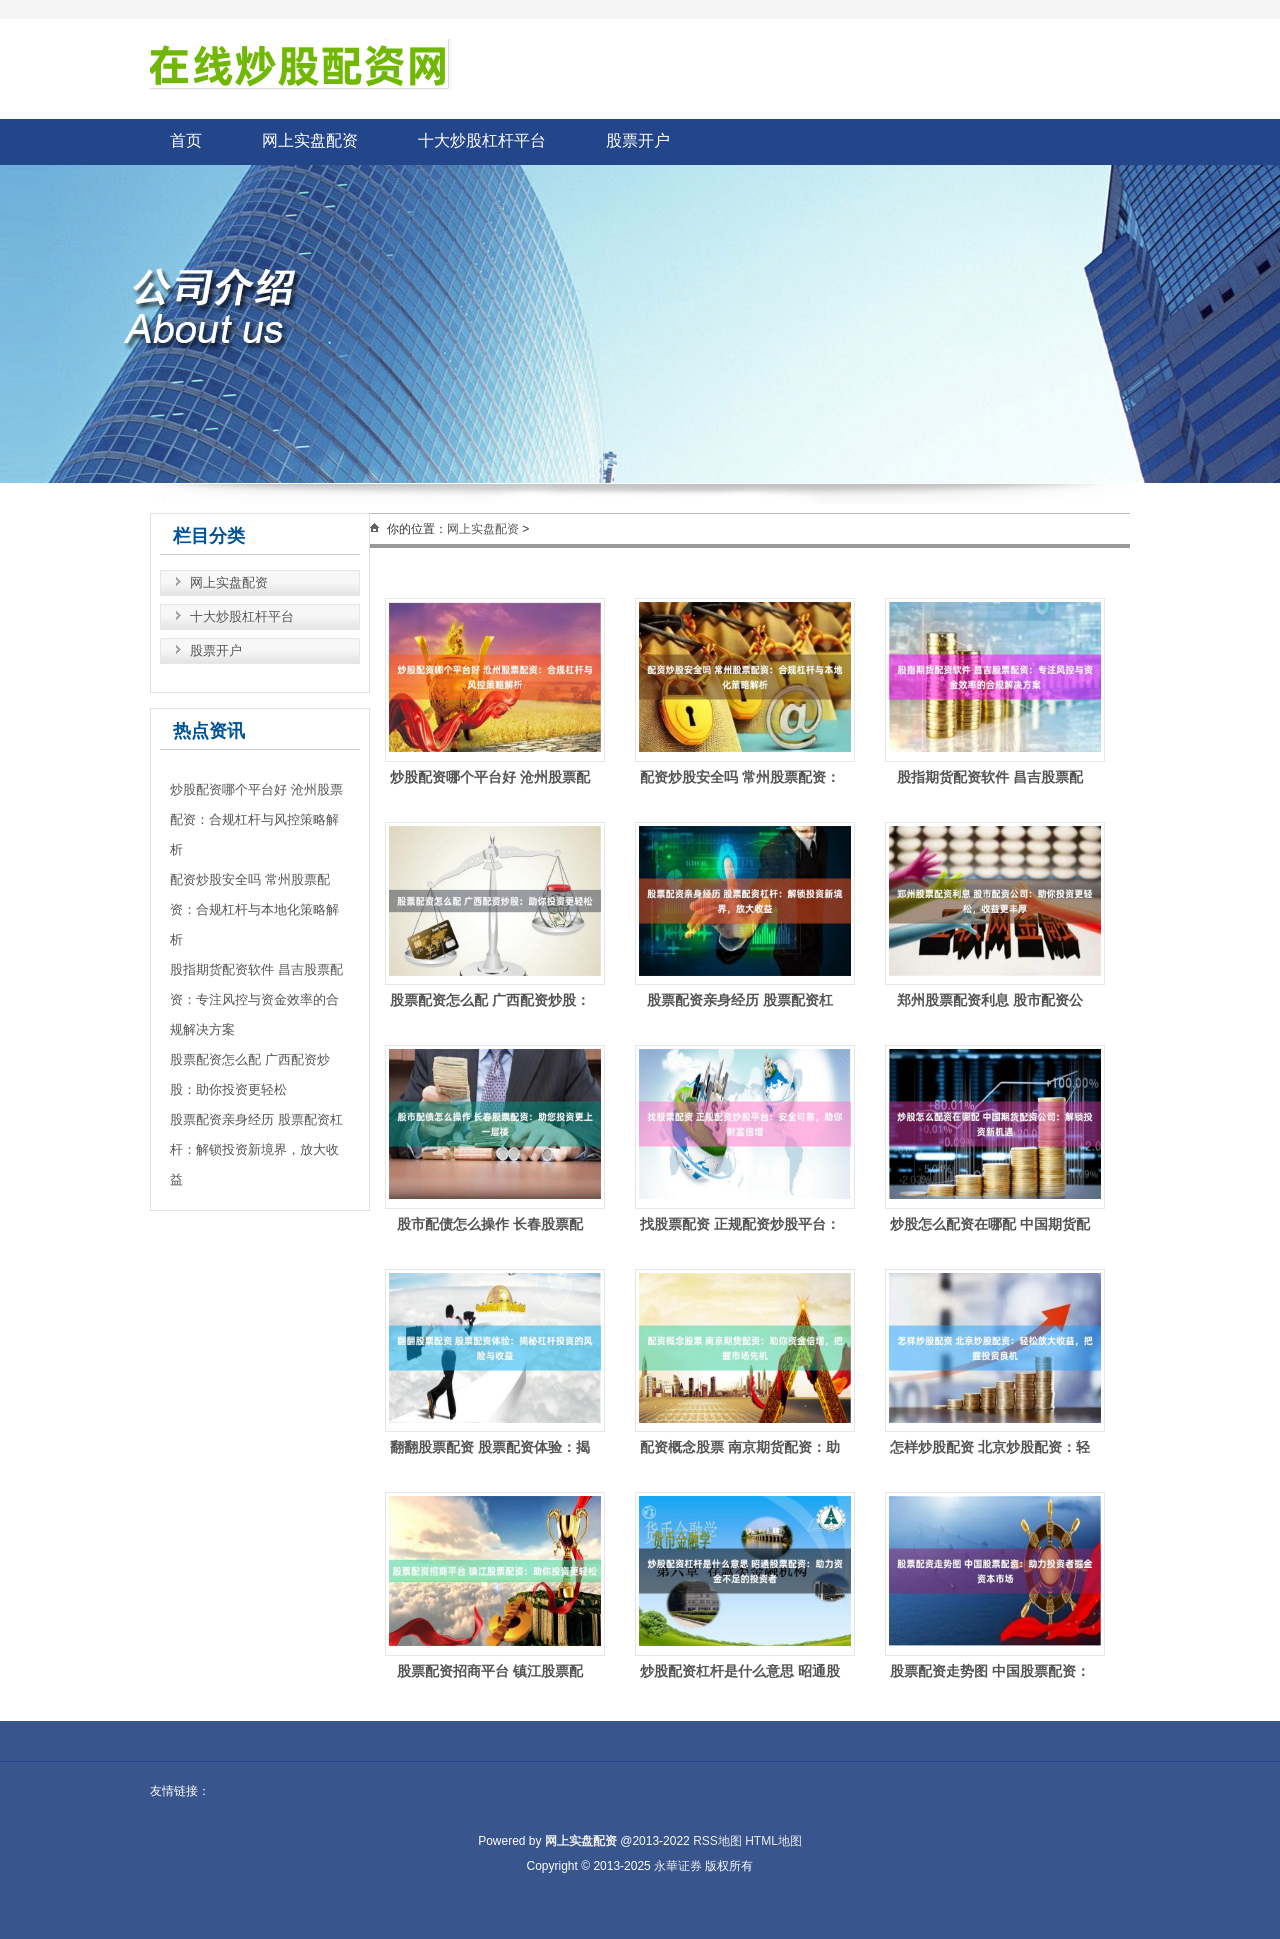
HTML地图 (773, 1841)
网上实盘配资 (310, 140)
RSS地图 (717, 1841)
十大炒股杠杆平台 (482, 140)
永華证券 (678, 1866)
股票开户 (638, 140)
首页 (186, 140)
